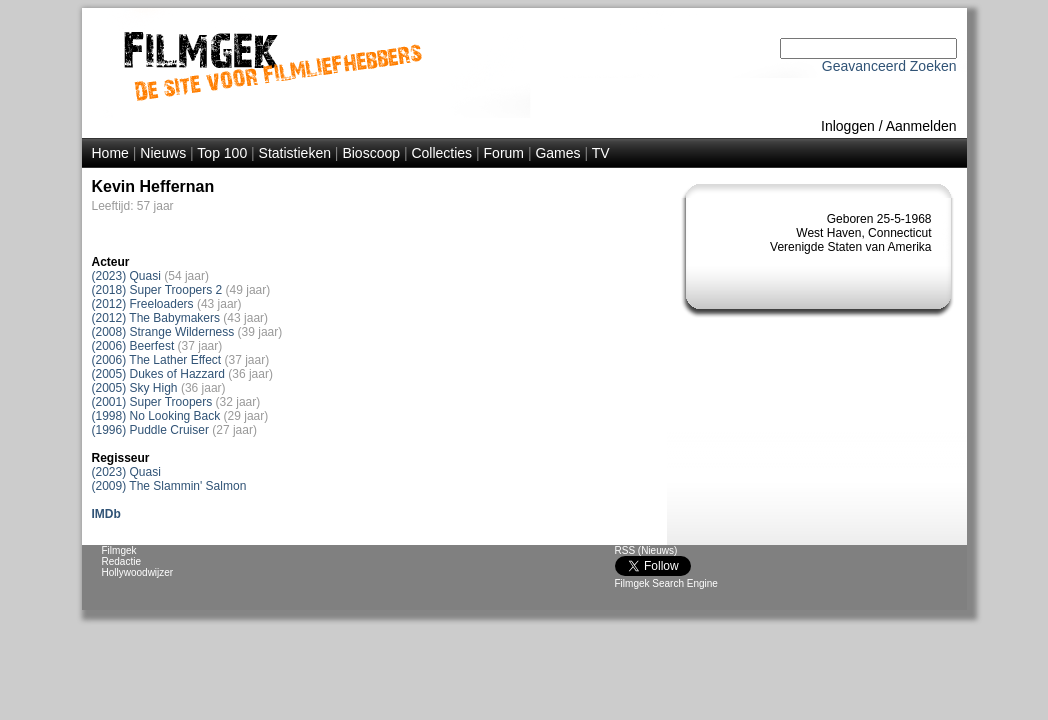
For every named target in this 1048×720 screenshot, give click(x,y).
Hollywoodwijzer (138, 572)
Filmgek (119, 550)
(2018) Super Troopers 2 (157, 290)
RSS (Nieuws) (646, 550)
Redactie (121, 561)
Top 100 (222, 153)
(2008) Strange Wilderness (163, 332)
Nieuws (163, 153)
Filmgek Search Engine (666, 583)
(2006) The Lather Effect (157, 360)
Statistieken (295, 153)
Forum (504, 153)
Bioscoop (371, 153)
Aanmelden (921, 126)
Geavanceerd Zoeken (889, 66)
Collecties (441, 153)
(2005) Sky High (135, 388)
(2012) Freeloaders (143, 304)
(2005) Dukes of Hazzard (158, 374)
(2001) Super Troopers (152, 402)
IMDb (106, 514)
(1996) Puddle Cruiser (150, 430)
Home (110, 153)
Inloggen (848, 126)
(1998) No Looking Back (156, 416)
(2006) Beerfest (133, 346)
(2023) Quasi (126, 276)
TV (601, 153)
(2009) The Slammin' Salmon (169, 486)
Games (557, 153)
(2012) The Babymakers (156, 318)
